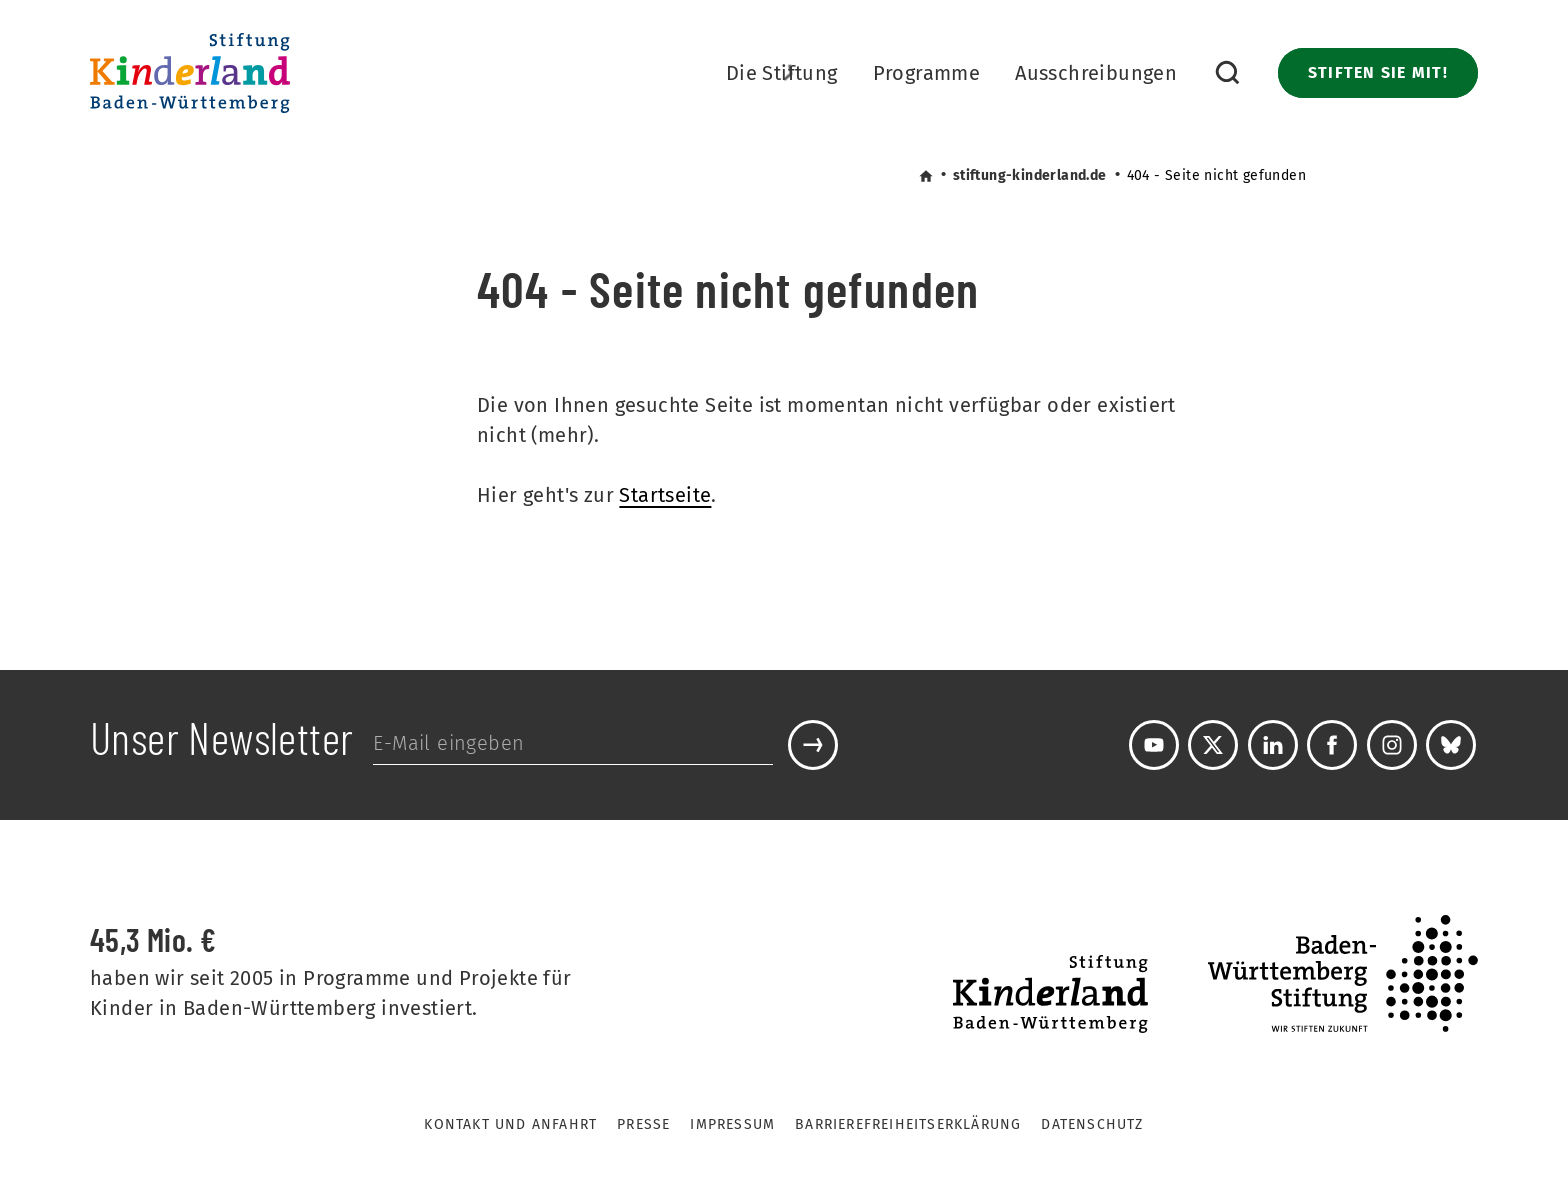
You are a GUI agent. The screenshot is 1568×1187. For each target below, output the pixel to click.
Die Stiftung (782, 76)
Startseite (665, 495)
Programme (927, 73)
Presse (643, 1124)
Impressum (732, 1124)
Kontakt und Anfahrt (510, 1124)
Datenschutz (1092, 1124)
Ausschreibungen (1096, 73)
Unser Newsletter (221, 742)
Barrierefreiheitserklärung (908, 1124)
